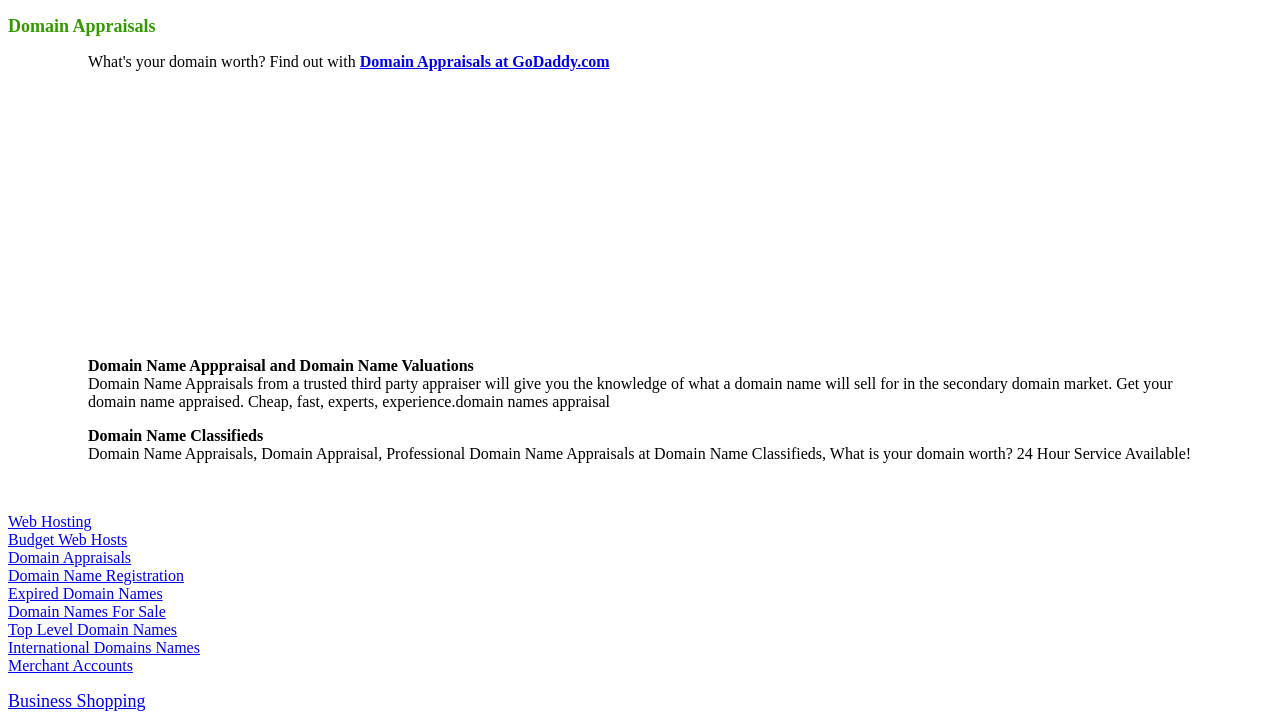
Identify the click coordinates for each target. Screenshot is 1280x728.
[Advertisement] (238, 212)
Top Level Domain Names (92, 629)
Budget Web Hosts (67, 539)
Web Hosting (50, 521)
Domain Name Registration (96, 575)
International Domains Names (104, 647)
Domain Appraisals (69, 557)
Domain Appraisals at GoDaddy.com (485, 61)
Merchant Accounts (70, 665)
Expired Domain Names (85, 593)
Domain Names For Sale (87, 611)
